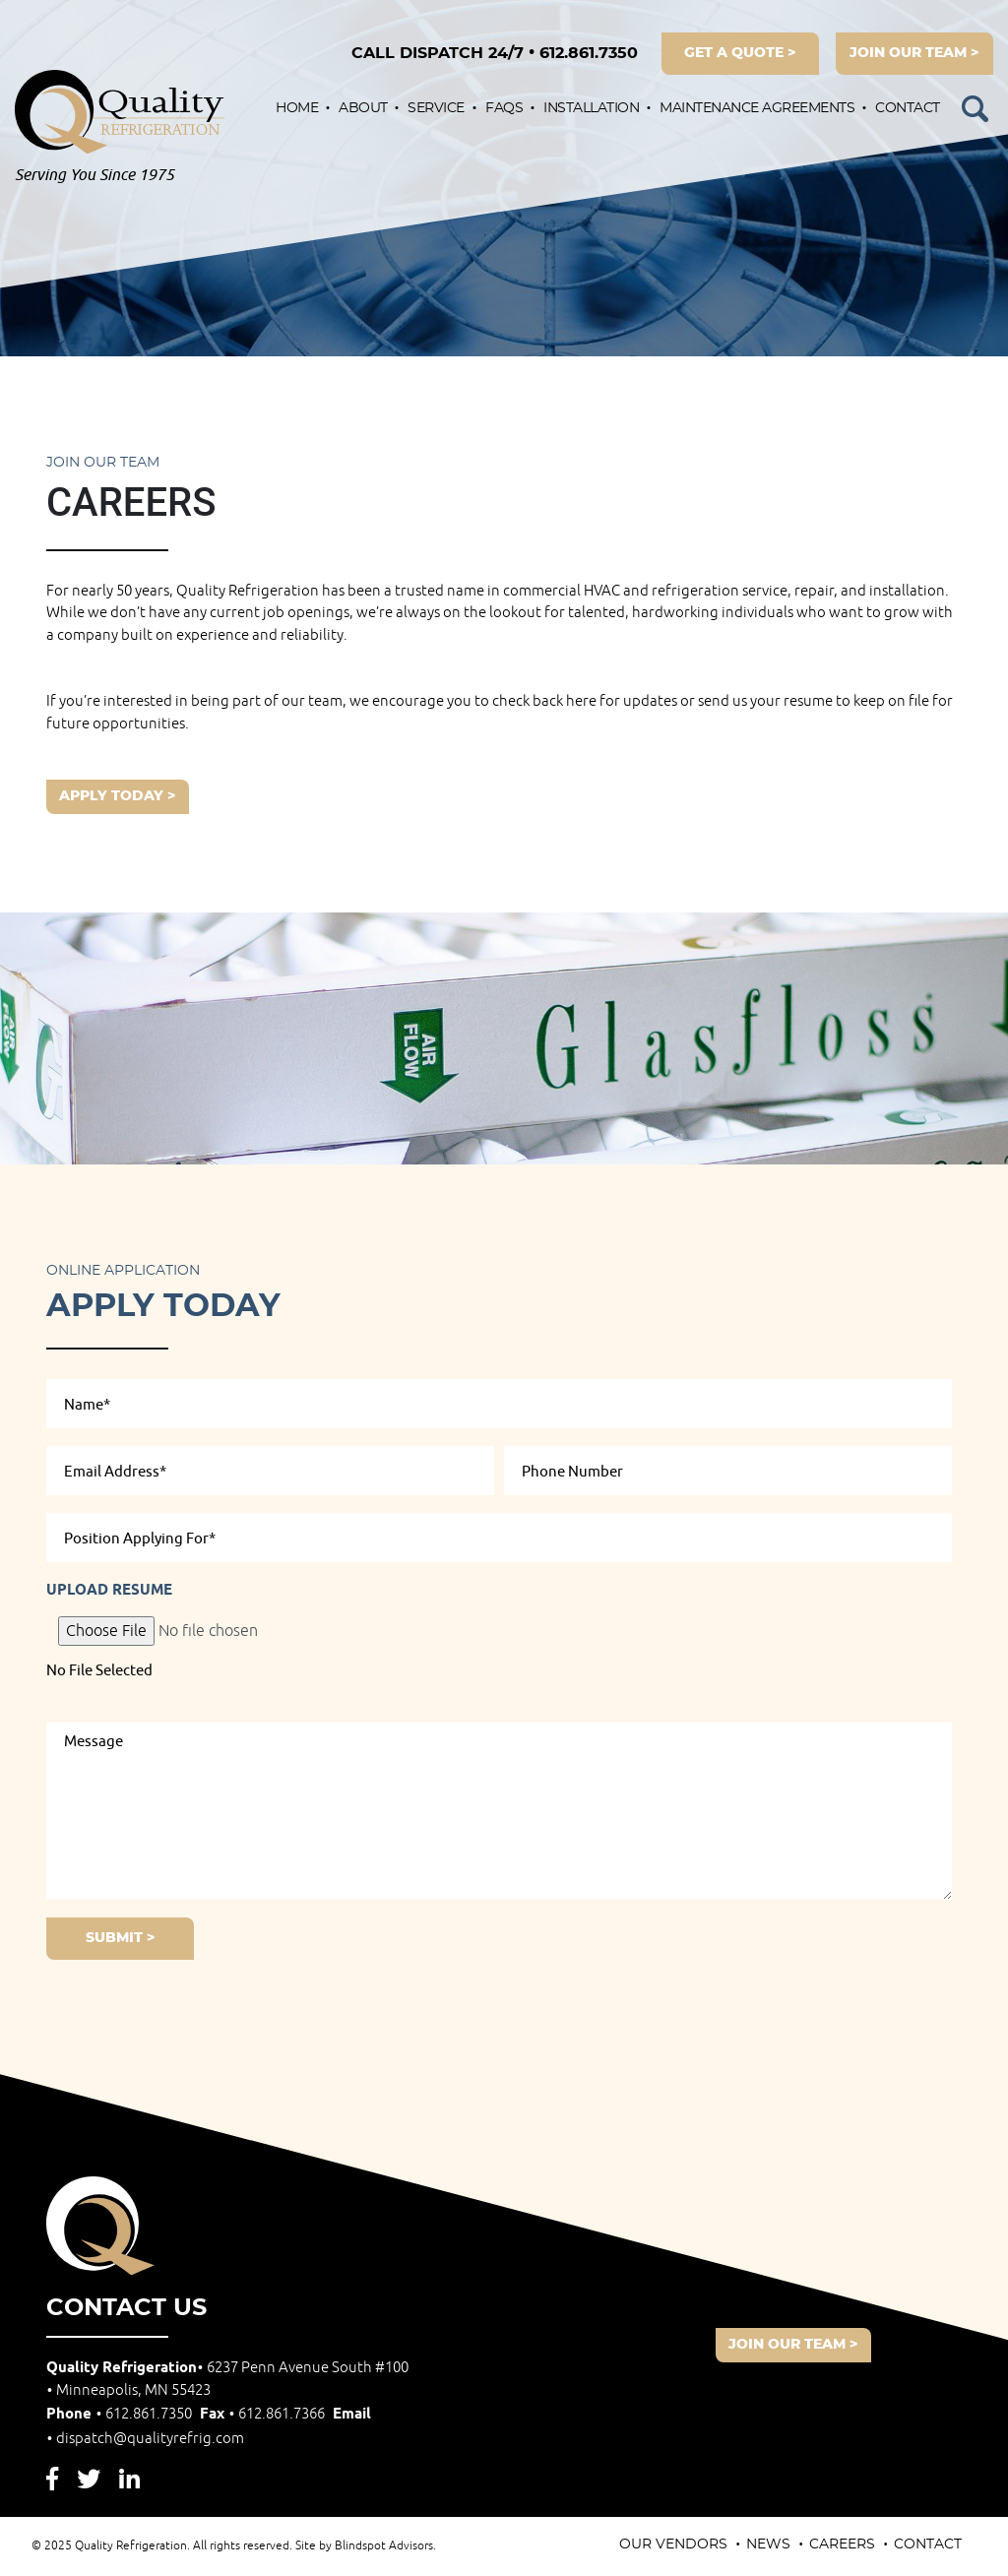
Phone (121, 2414)
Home (297, 108)
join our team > (914, 53)
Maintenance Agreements (757, 108)
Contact (907, 108)
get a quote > (740, 53)
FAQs (504, 108)
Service (436, 108)
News (768, 2544)
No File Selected (99, 1670)
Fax (264, 2414)
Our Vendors (673, 2544)
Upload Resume (109, 1591)
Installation (591, 108)
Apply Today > (117, 796)
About (363, 108)
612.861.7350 (494, 53)
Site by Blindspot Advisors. (365, 2546)
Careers (842, 2544)
